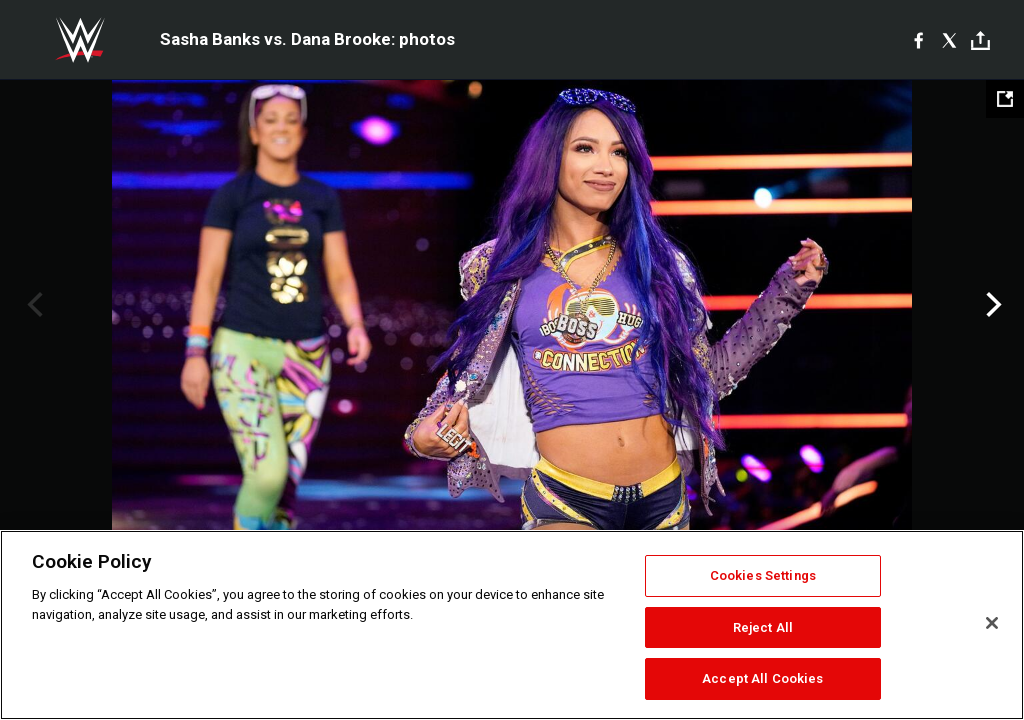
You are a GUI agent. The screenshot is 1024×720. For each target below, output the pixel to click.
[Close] (992, 623)
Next (991, 305)
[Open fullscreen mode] (1005, 99)
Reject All (763, 627)
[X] (949, 40)
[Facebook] (918, 40)
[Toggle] (980, 40)
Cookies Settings (763, 575)
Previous (32, 305)
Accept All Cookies (762, 678)
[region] (512, 625)
